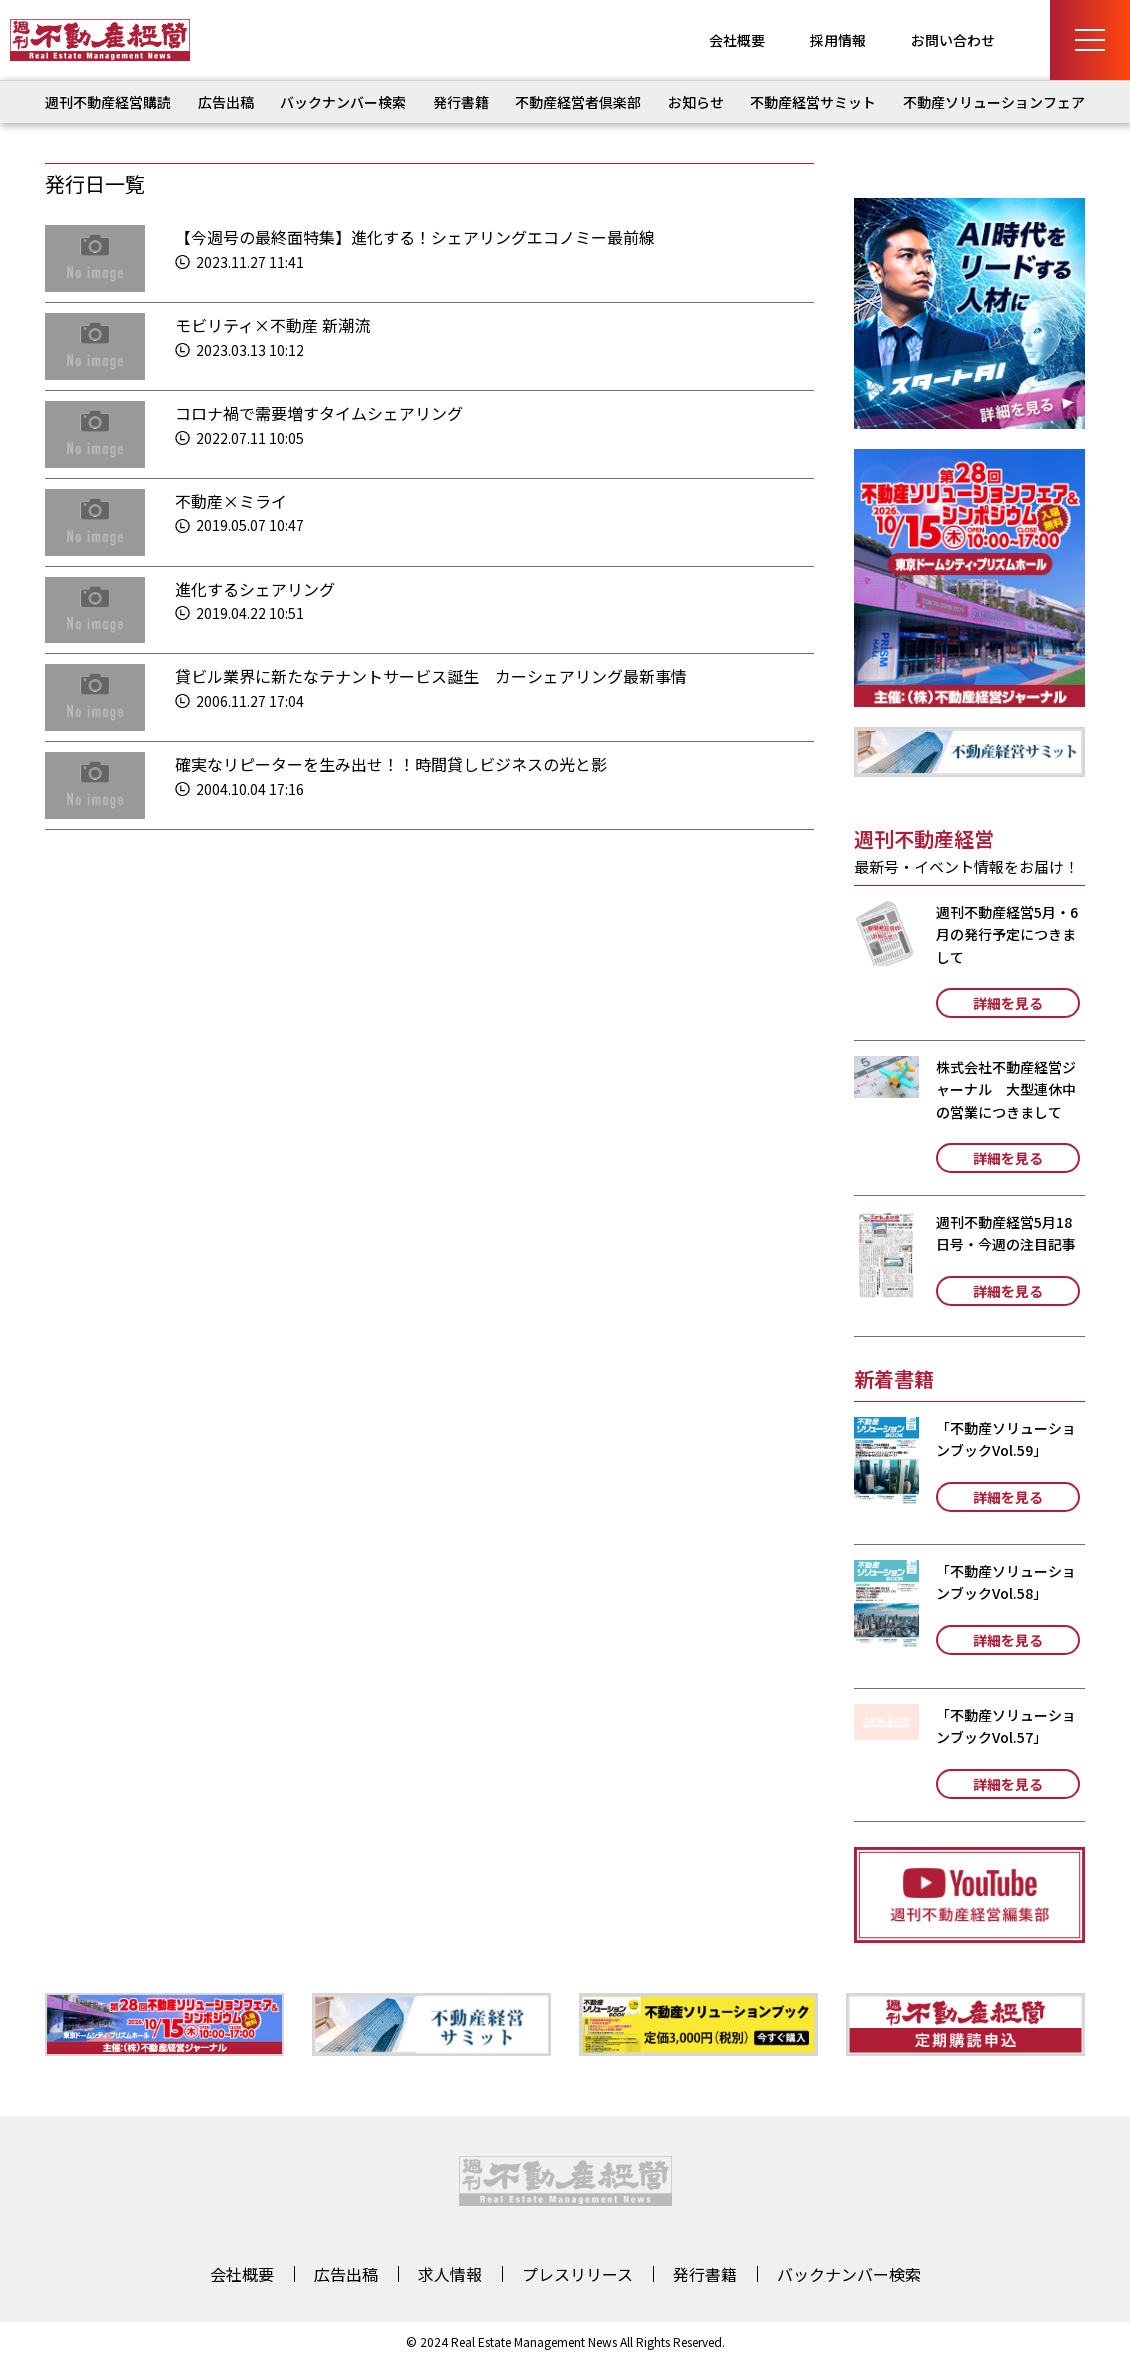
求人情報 (450, 2274)
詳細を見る (1008, 1003)
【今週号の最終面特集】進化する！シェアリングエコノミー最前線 (415, 237)
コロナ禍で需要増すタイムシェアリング (319, 413)
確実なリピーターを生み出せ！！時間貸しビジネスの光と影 (391, 764)
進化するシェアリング (255, 589)
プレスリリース (577, 2274)
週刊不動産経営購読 (108, 102)
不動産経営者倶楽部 (578, 102)
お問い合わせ (953, 40)
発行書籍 (461, 102)
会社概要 (737, 40)
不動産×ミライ (231, 501)
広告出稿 (226, 102)
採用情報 (838, 40)
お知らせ (696, 102)
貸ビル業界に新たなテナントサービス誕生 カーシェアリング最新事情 (431, 676)
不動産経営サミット (813, 102)
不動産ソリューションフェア (994, 102)
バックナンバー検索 (343, 102)
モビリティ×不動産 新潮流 (272, 325)
